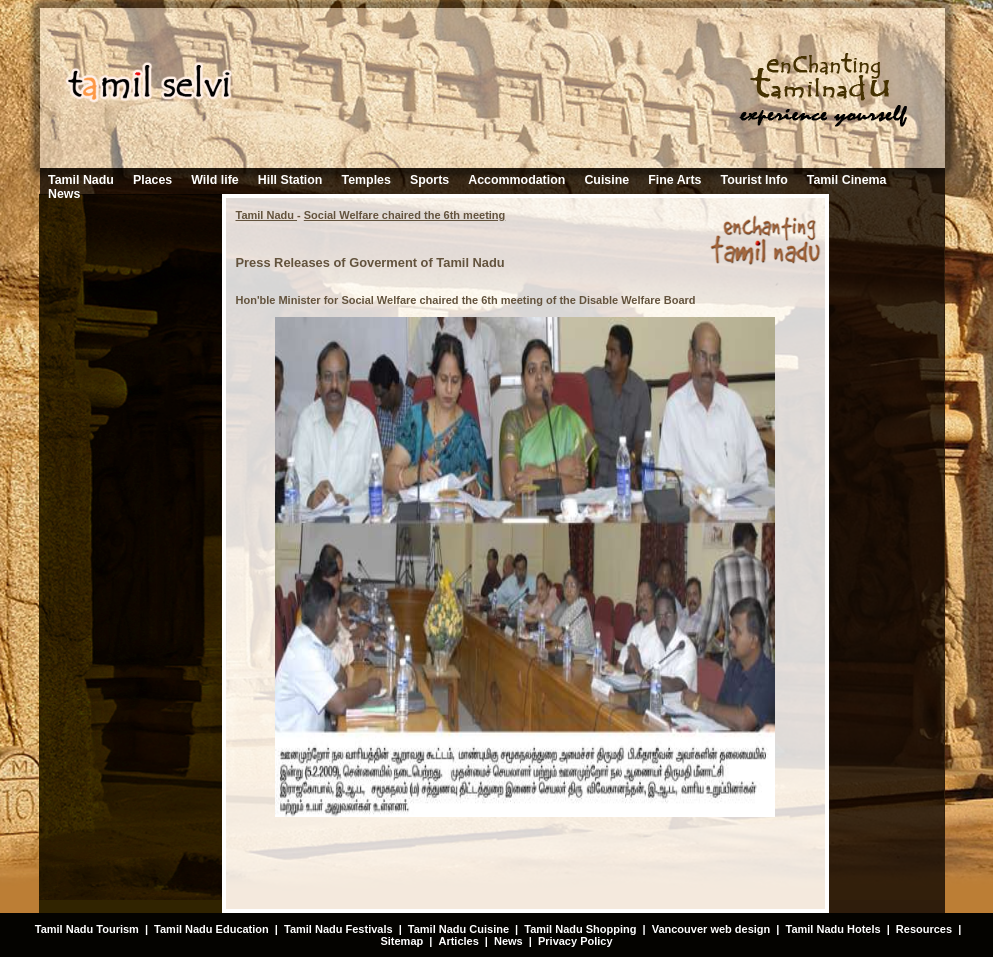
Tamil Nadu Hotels (834, 929)
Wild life (214, 180)
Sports (429, 180)
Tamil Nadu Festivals (338, 929)
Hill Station (290, 180)
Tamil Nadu (81, 180)
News (64, 194)
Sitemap (401, 941)
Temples (366, 180)
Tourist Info (754, 180)
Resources (924, 929)
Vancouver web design (711, 929)
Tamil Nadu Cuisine (457, 929)
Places (152, 180)
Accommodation (516, 180)
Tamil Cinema (847, 180)
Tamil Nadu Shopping (580, 929)
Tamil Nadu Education (211, 929)
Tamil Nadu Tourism (87, 929)
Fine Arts (674, 180)
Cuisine (606, 180)
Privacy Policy (575, 941)
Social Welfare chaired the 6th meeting (405, 215)
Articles (458, 941)
